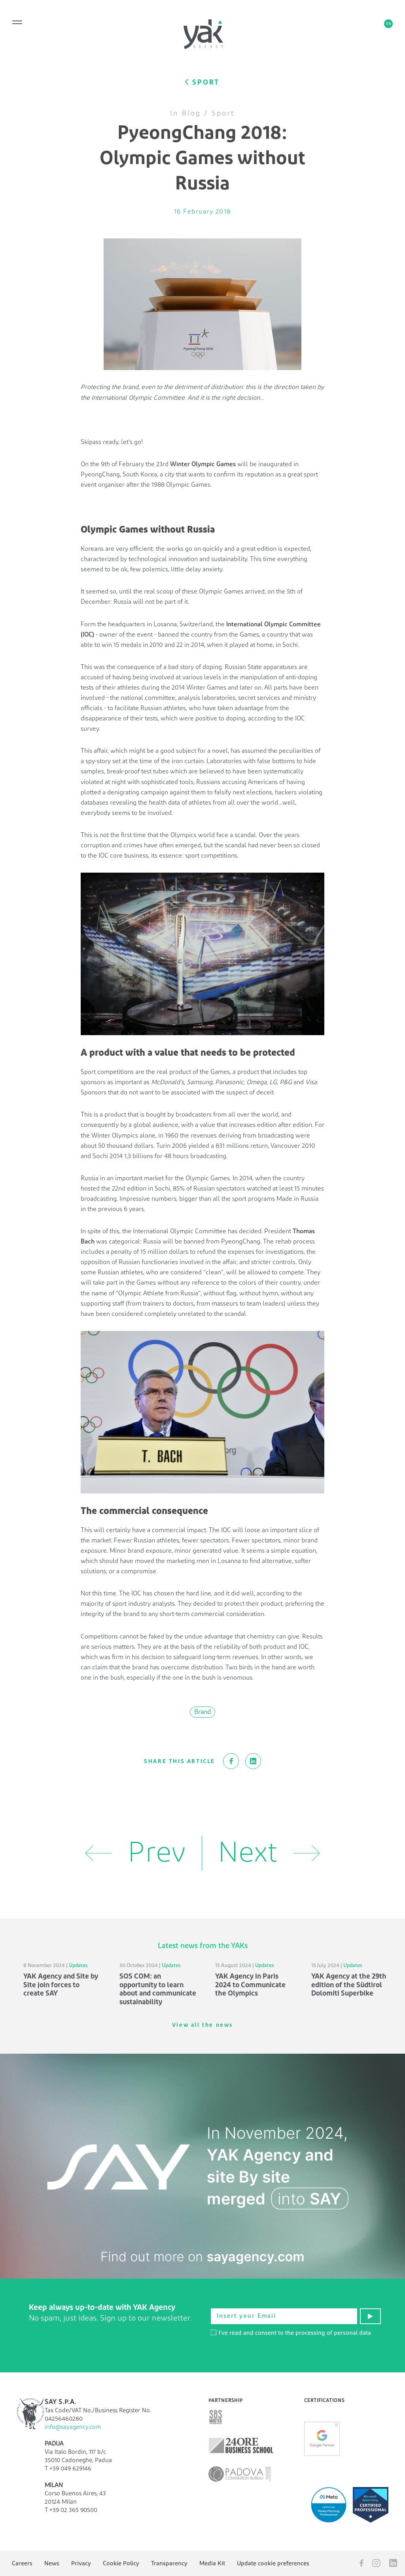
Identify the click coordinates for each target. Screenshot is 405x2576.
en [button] (388, 24)
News (51, 2564)
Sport (223, 113)
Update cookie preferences (273, 2564)
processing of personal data (333, 2333)
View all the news (202, 2025)
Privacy (81, 2564)
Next (269, 1853)
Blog (191, 113)
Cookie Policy (121, 2564)
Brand (202, 1712)
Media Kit (212, 2564)
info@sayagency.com (73, 2427)
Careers (22, 2564)
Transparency (169, 2564)
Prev (135, 1853)
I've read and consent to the (291, 2333)
